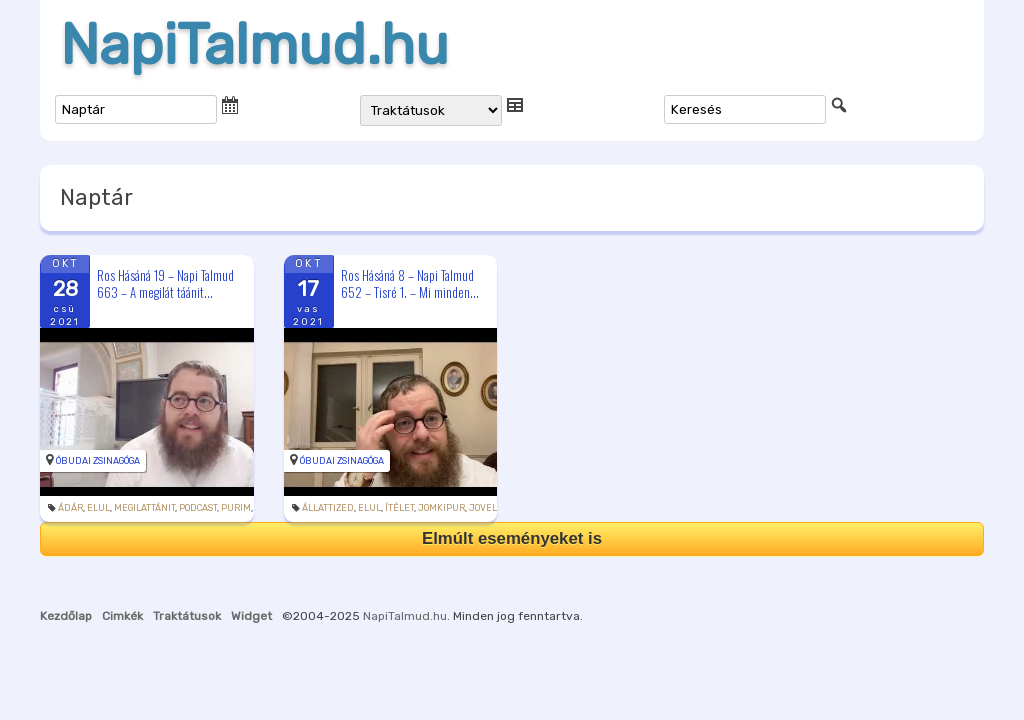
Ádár (70, 508)
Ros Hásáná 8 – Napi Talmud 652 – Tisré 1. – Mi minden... (410, 283)
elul (98, 508)
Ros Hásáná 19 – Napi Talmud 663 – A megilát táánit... (165, 283)
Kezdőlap (66, 616)
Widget (251, 616)
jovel (483, 508)
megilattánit (144, 508)
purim (236, 508)
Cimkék (122, 616)
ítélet (399, 508)
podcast (198, 508)
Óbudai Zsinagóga (98, 461)
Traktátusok (187, 616)
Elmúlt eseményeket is (512, 538)
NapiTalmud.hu (254, 45)
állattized (328, 508)
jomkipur (441, 508)
